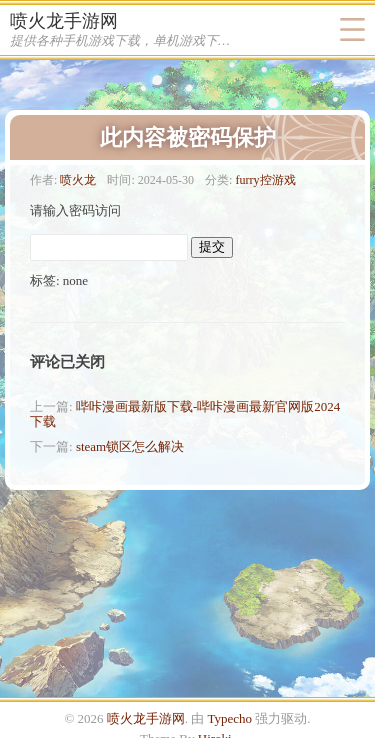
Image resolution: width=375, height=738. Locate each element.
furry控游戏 (265, 180)
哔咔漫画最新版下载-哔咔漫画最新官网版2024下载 (185, 414)
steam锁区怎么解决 (130, 446)
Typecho (230, 718)
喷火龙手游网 (64, 21)
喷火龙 (78, 180)
